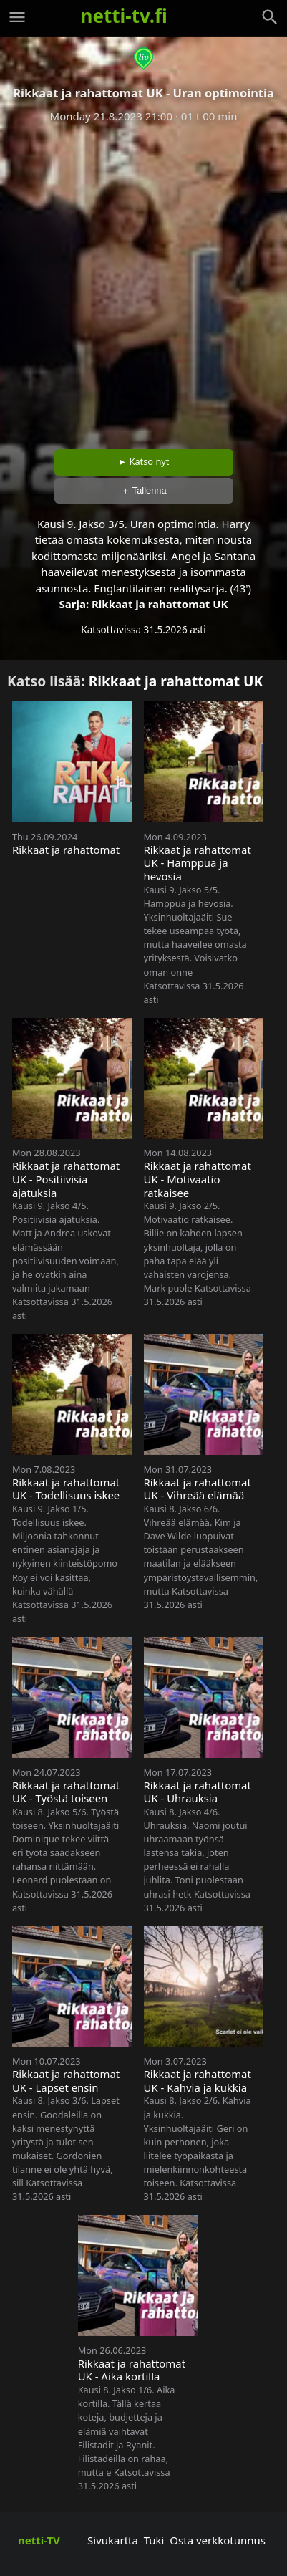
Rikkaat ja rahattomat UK (160, 604)
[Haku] (270, 17)
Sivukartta (112, 2540)
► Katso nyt (144, 461)
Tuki (154, 2540)
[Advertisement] (143, 281)
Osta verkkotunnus (218, 2540)
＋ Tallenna (144, 490)
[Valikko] (17, 17)
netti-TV (39, 2540)
